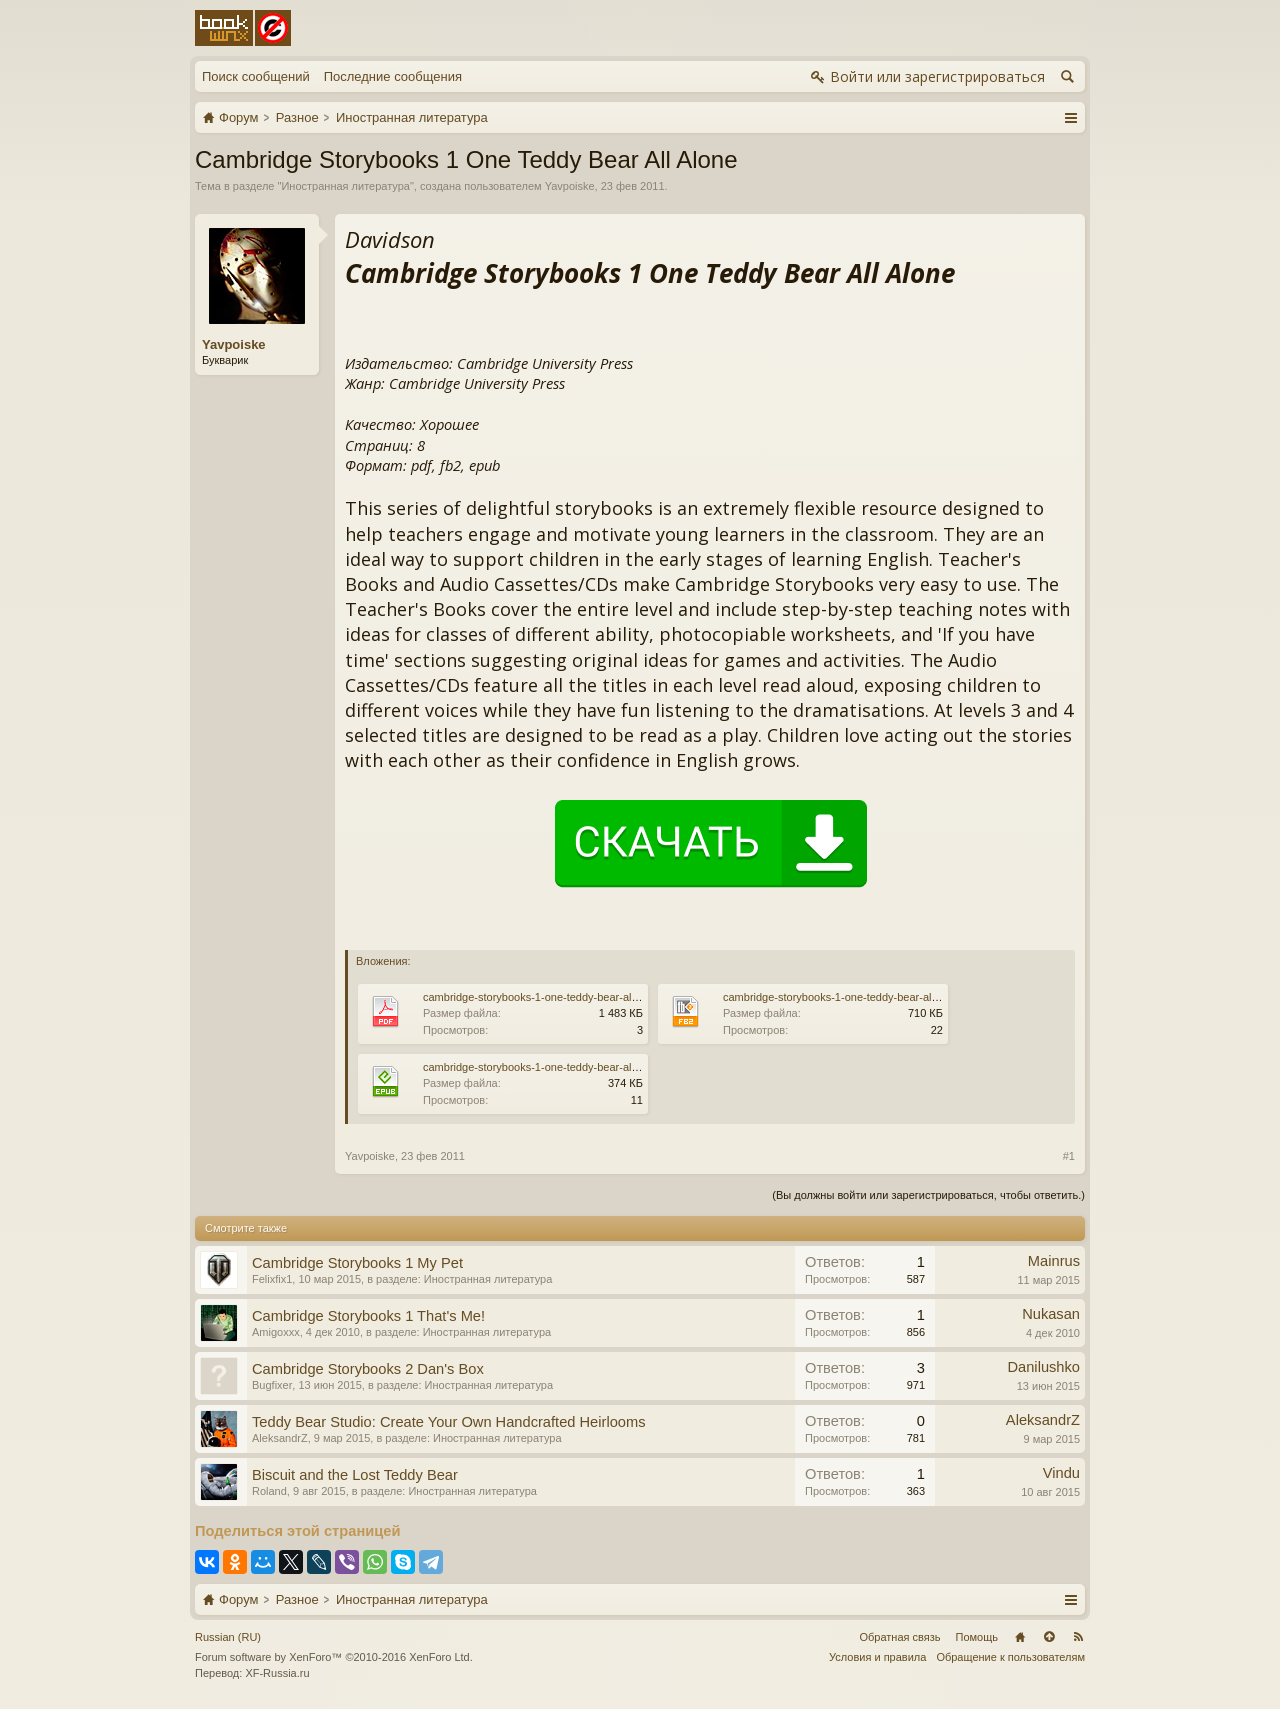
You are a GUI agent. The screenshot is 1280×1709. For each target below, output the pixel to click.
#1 (1069, 1156)
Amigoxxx (276, 1332)
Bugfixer (272, 1385)
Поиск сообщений (256, 76)
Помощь (977, 1637)
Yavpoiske (570, 186)
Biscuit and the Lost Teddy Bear (355, 1475)
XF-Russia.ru (277, 1673)
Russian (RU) (228, 1637)
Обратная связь (899, 1637)
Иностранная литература (345, 186)
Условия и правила (877, 1657)
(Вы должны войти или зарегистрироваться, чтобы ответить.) (928, 1195)
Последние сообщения (393, 76)
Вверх (1049, 1637)
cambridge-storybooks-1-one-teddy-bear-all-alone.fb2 (853, 997)
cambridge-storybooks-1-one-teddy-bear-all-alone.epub (557, 1067)
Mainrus (1054, 1261)
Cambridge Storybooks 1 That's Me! (368, 1316)
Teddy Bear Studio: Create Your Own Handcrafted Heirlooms (449, 1422)
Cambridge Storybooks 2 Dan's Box (368, 1369)
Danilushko (1043, 1367)
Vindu (1061, 1473)
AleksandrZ (280, 1438)
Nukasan (1051, 1314)
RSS (1078, 1637)
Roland (269, 1491)
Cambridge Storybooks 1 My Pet (357, 1263)
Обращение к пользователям (1010, 1657)
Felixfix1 (272, 1279)
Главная (1020, 1637)
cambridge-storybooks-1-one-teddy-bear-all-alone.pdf (553, 997)
